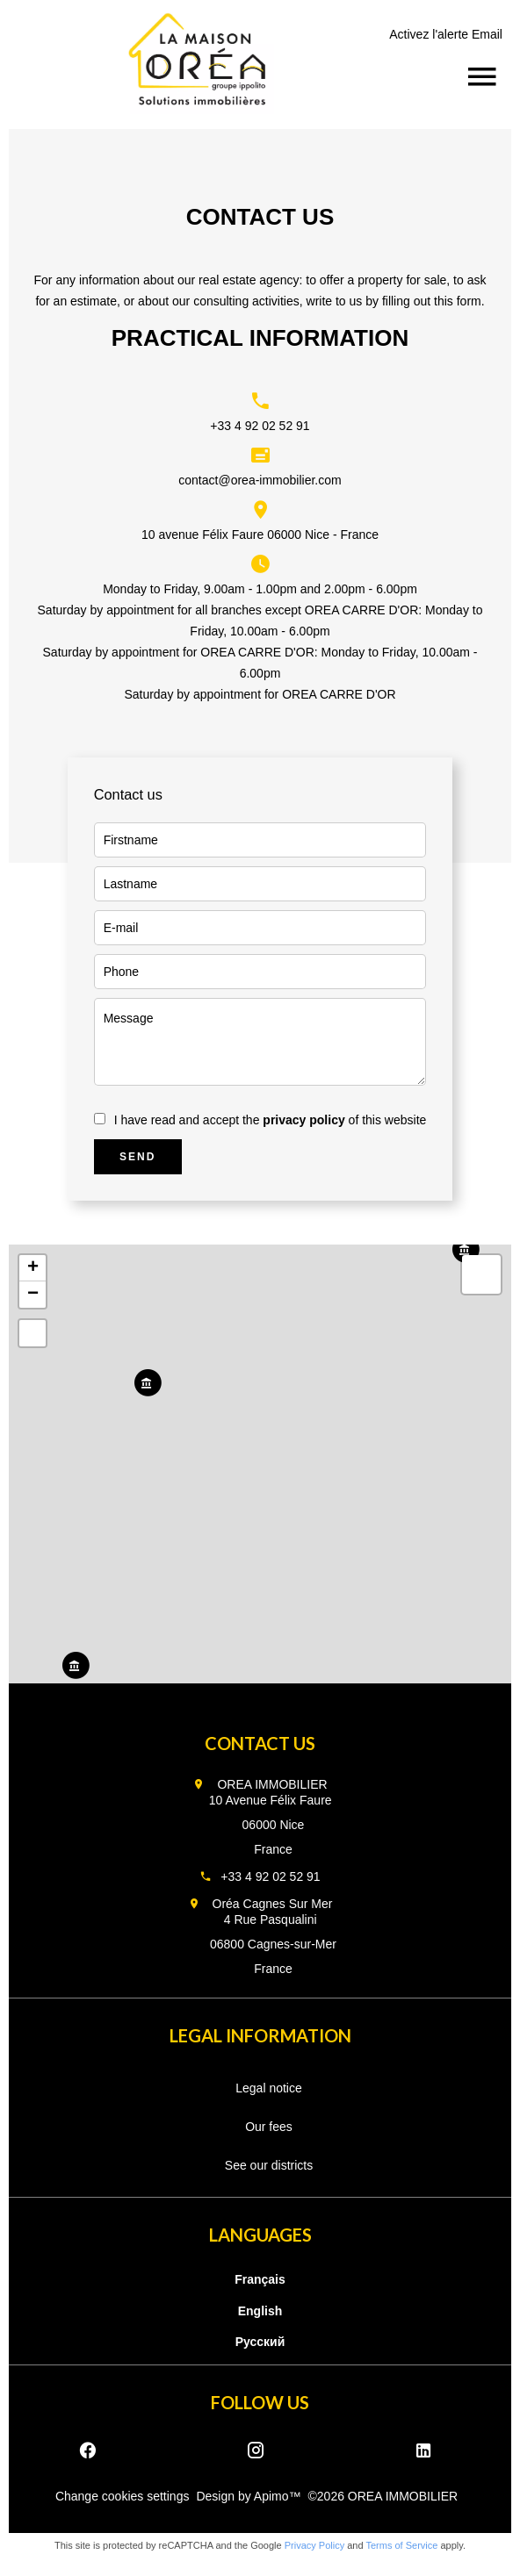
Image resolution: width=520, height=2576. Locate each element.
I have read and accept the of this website (270, 1120)
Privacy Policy (314, 2545)
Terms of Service (401, 2545)
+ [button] (33, 1268)
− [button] (33, 1294)
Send (137, 1157)
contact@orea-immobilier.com (259, 480)
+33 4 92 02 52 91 (259, 426)
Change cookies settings (122, 2496)
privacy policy (303, 1120)
